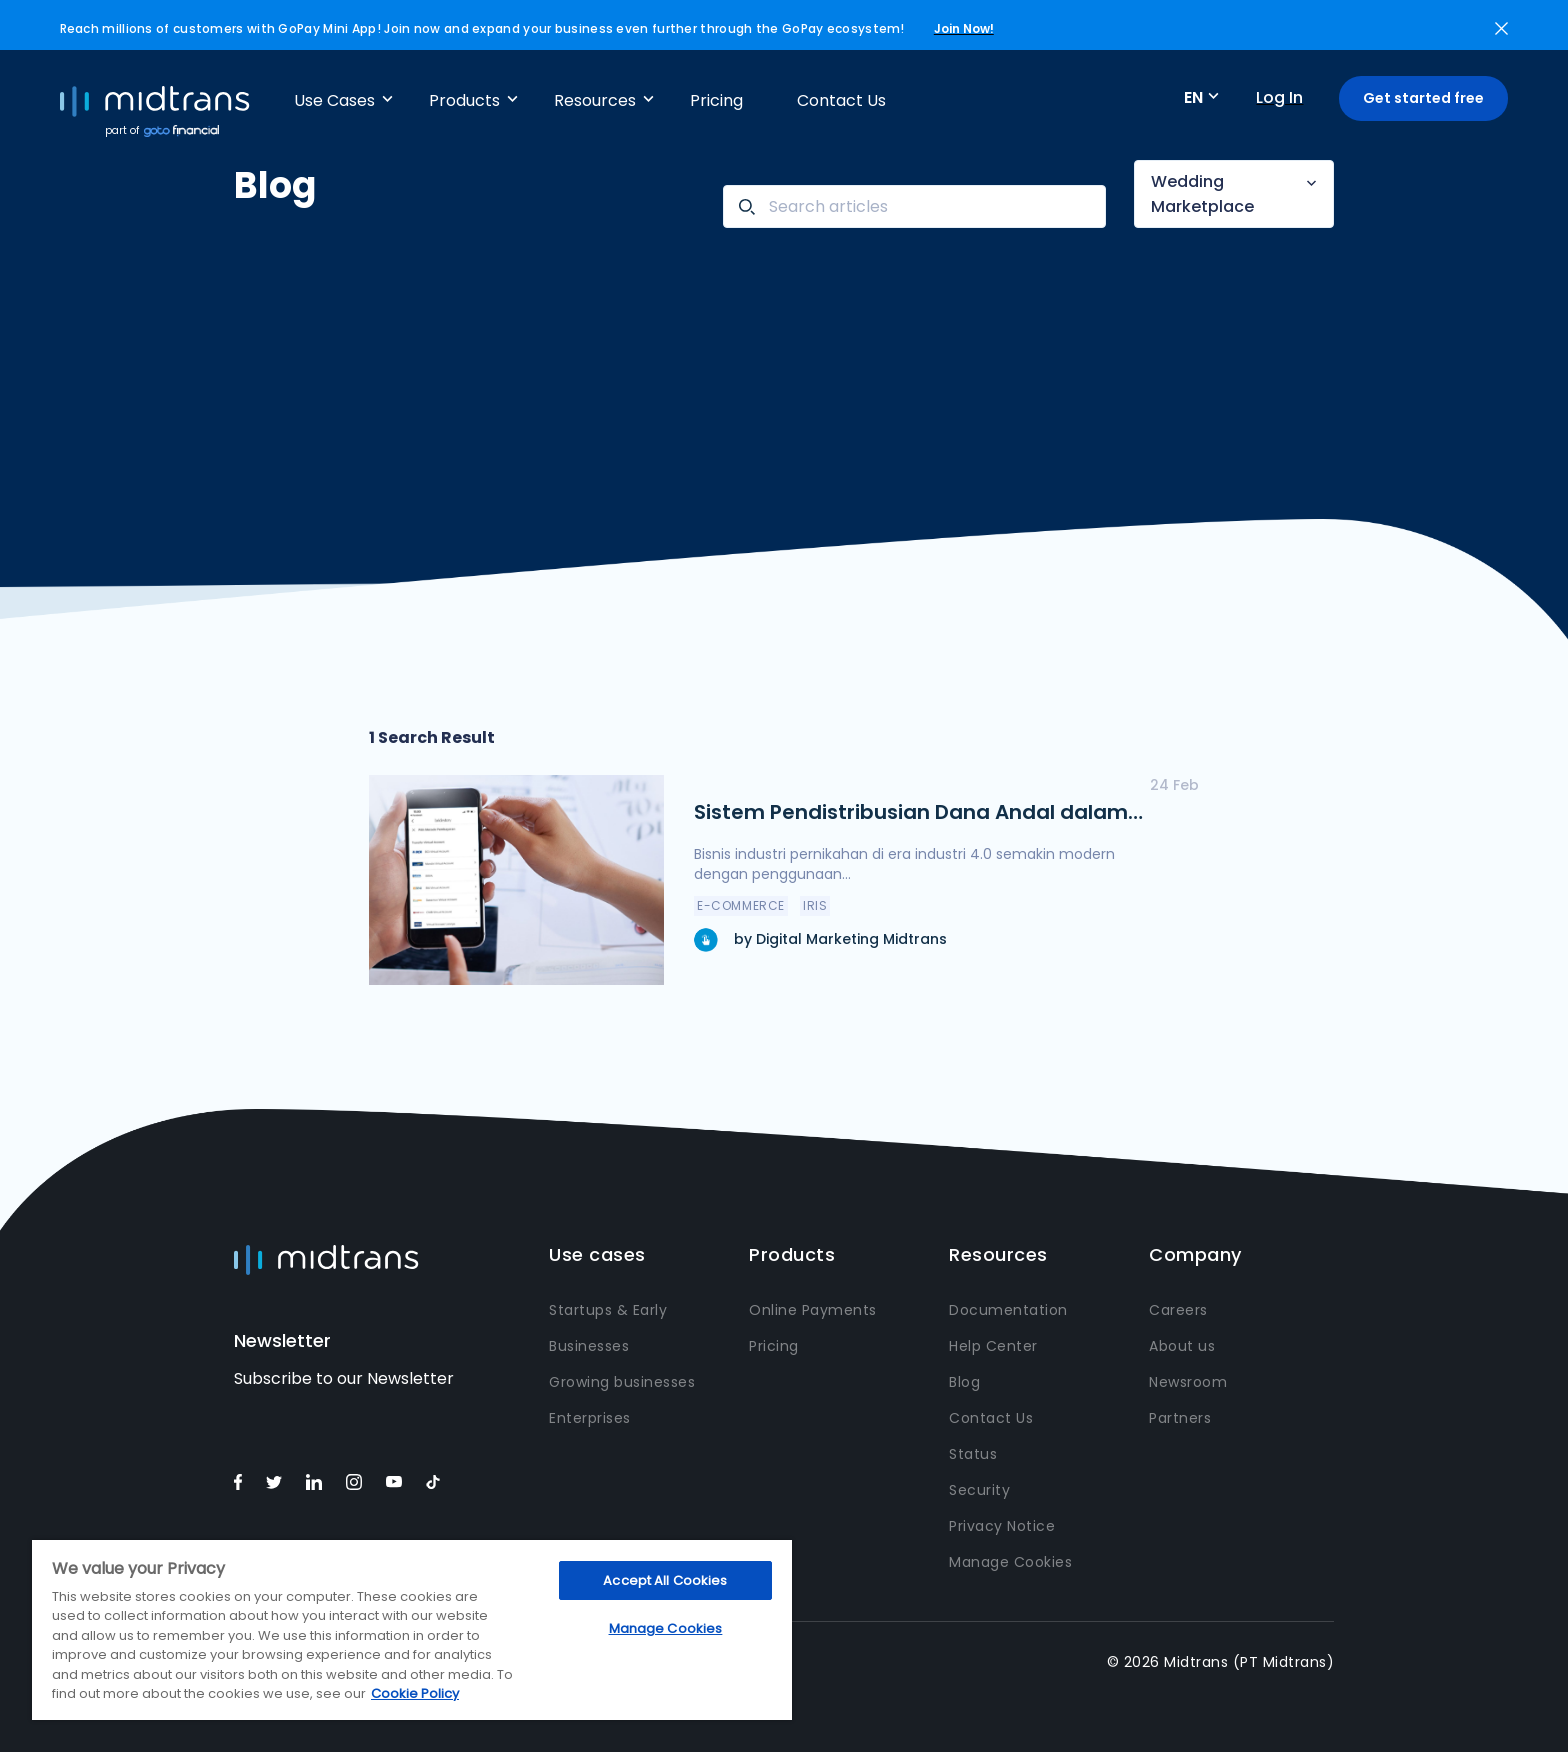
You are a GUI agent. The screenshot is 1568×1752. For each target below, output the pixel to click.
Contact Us (841, 100)
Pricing (716, 100)
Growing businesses (622, 1382)
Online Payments (813, 1310)
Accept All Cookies (665, 1580)
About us (1182, 1346)
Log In (1279, 97)
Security (979, 1490)
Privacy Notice (1002, 1526)
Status (973, 1454)
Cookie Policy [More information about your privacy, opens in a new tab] (415, 1693)
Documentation (1008, 1310)
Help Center (993, 1346)
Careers (1178, 1310)
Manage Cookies (1010, 1562)
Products (464, 100)
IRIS (815, 905)
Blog (964, 1382)
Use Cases (334, 100)
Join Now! (964, 28)
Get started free (1423, 98)
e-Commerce (741, 905)
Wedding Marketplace (1202, 194)
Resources (595, 100)
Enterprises (590, 1418)
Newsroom (1188, 1382)
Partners (1180, 1418)
